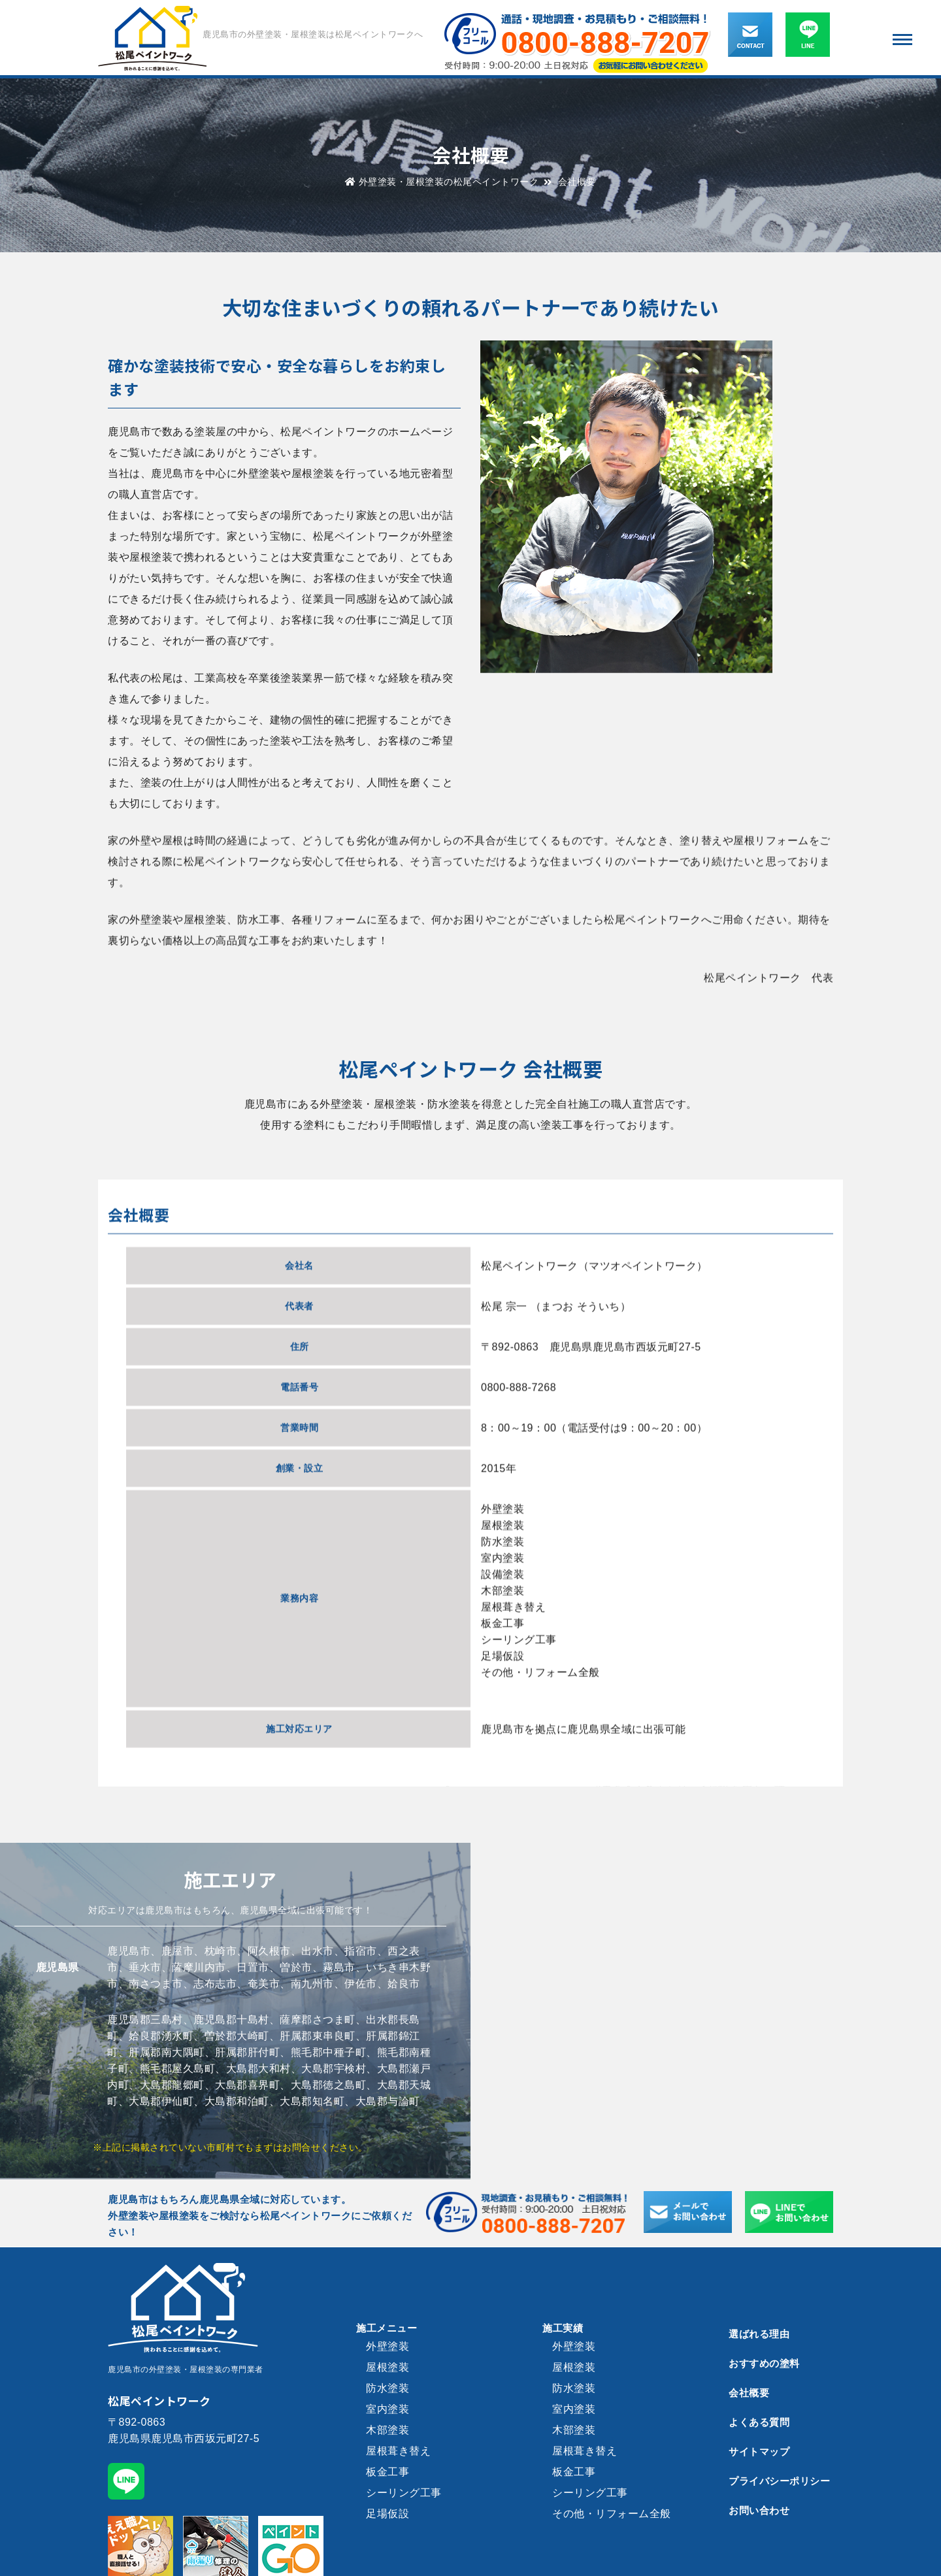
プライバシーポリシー (779, 2480)
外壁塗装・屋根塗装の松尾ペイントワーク (441, 181)
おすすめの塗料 (764, 2363)
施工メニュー (386, 2328)
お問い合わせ (759, 2510)
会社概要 (749, 2392)
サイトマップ (759, 2451)
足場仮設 (387, 2513)
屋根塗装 (387, 2367)
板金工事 (387, 2471)
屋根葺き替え (398, 2450)
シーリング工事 (404, 2492)
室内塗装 (387, 2409)
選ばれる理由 (759, 2333)
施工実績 (562, 2328)
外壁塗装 (387, 2346)
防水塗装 (387, 2388)
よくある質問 (759, 2422)
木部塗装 (387, 2430)
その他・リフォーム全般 (611, 2513)
